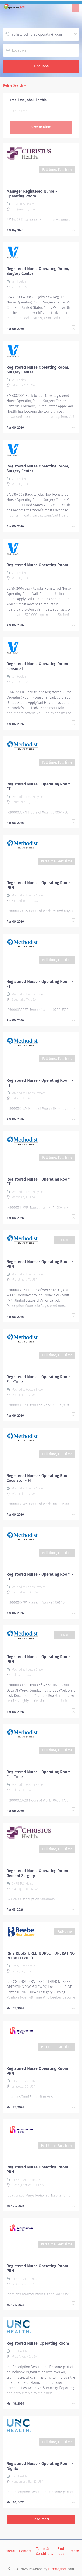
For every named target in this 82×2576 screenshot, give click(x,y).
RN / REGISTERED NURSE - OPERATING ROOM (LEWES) (41, 1955)
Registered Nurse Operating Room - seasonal (39, 666)
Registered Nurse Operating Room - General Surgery (39, 1873)
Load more (41, 2519)
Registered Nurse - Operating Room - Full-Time (40, 1379)
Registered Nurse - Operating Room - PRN (40, 885)
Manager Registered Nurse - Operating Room (32, 194)
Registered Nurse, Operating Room (38, 2343)
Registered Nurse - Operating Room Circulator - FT (39, 1478)
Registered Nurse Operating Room (37, 565)
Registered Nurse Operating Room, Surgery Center (38, 271)
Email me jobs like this (28, 100)
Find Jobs (41, 66)
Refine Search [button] (13, 85)
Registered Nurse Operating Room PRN (37, 2071)
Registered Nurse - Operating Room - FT (40, 786)
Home (10, 2551)
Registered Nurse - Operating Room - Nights (40, 2466)
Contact (25, 2551)
